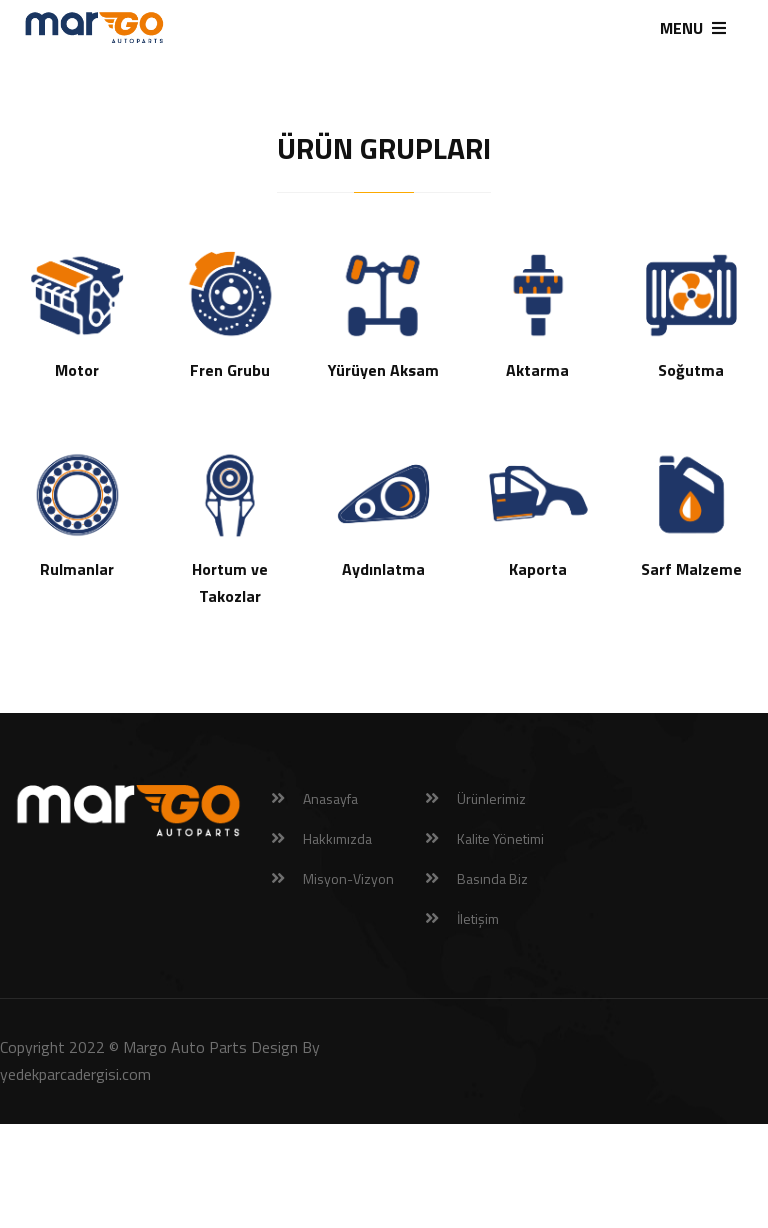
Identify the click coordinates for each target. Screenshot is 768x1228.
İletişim (478, 918)
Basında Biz (492, 878)
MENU (693, 28)
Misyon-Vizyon (348, 878)
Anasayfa (330, 798)
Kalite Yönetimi (500, 838)
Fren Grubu (230, 370)
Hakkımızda (337, 838)
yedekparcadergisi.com (75, 1074)
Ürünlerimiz (491, 798)
